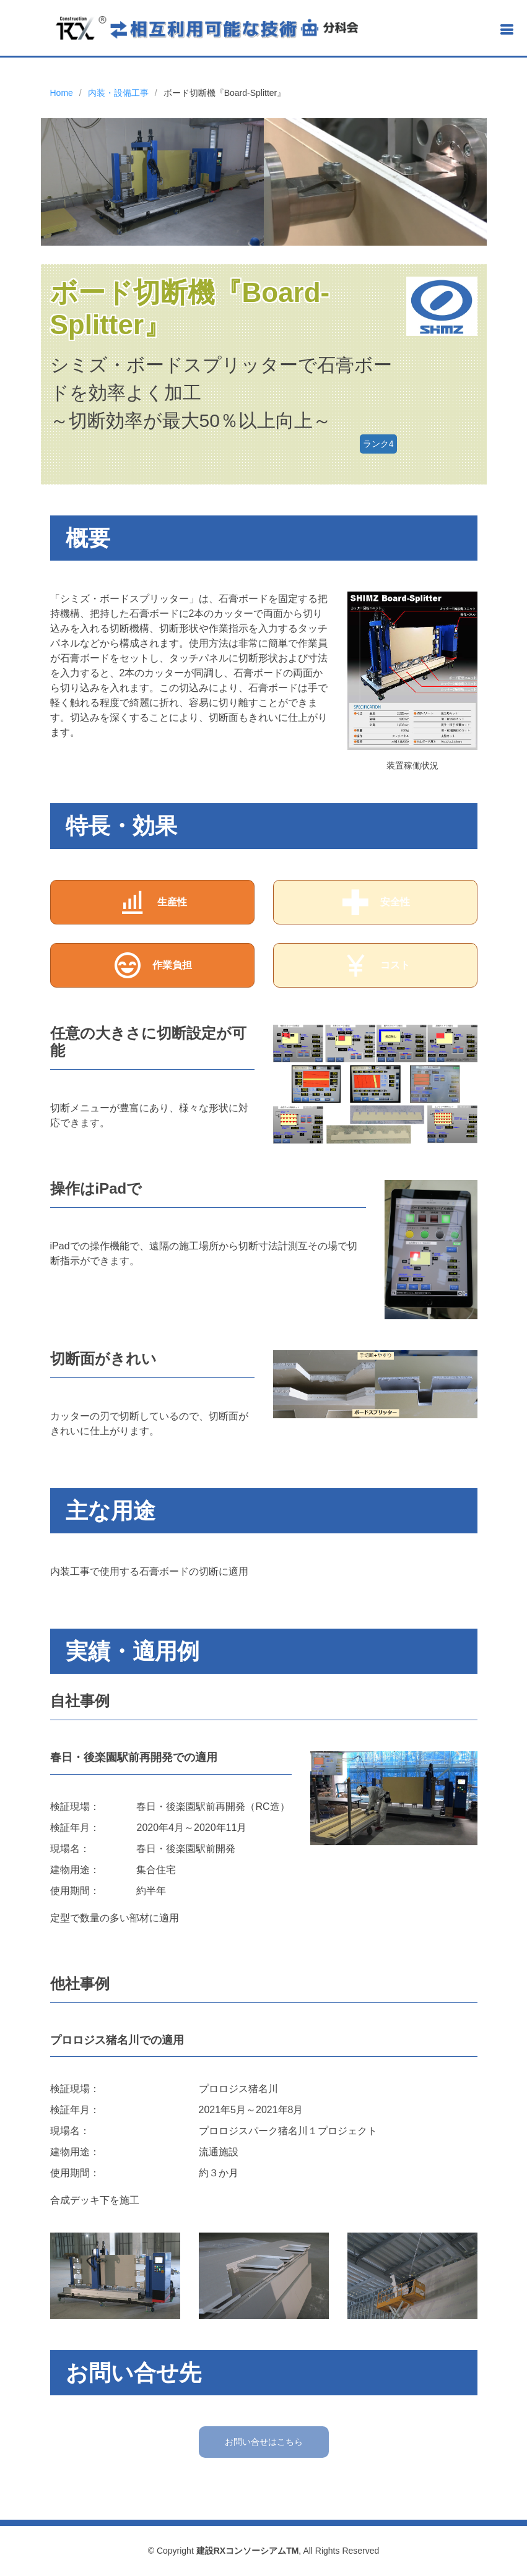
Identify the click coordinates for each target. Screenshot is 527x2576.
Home (61, 93)
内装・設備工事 (118, 93)
